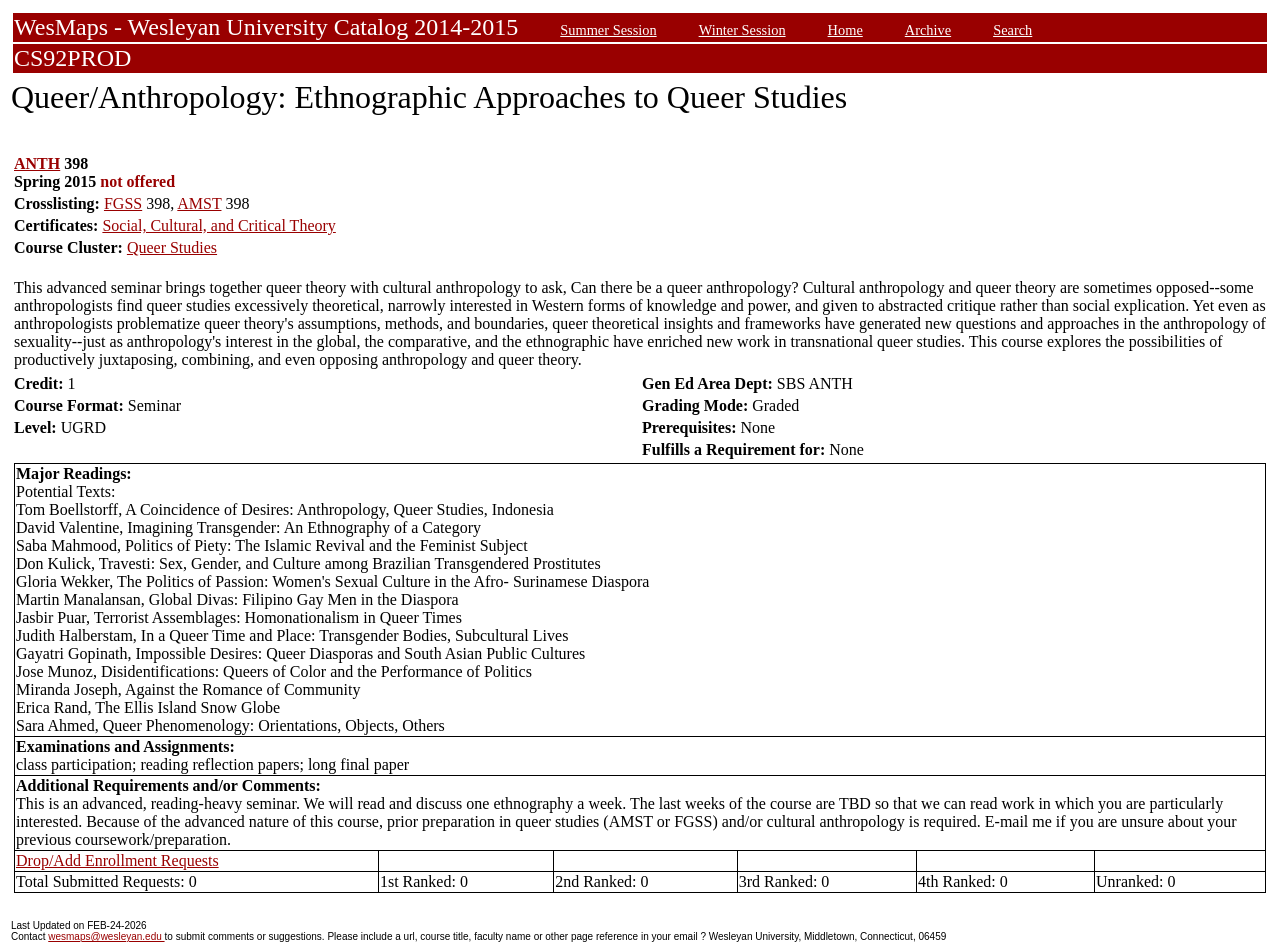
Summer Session (608, 30)
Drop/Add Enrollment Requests (117, 860)
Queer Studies (172, 247)
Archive (928, 30)
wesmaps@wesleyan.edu (106, 936)
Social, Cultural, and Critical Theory (218, 225)
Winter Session (742, 30)
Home (845, 30)
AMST (199, 203)
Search (1012, 30)
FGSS (123, 203)
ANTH (37, 163)
